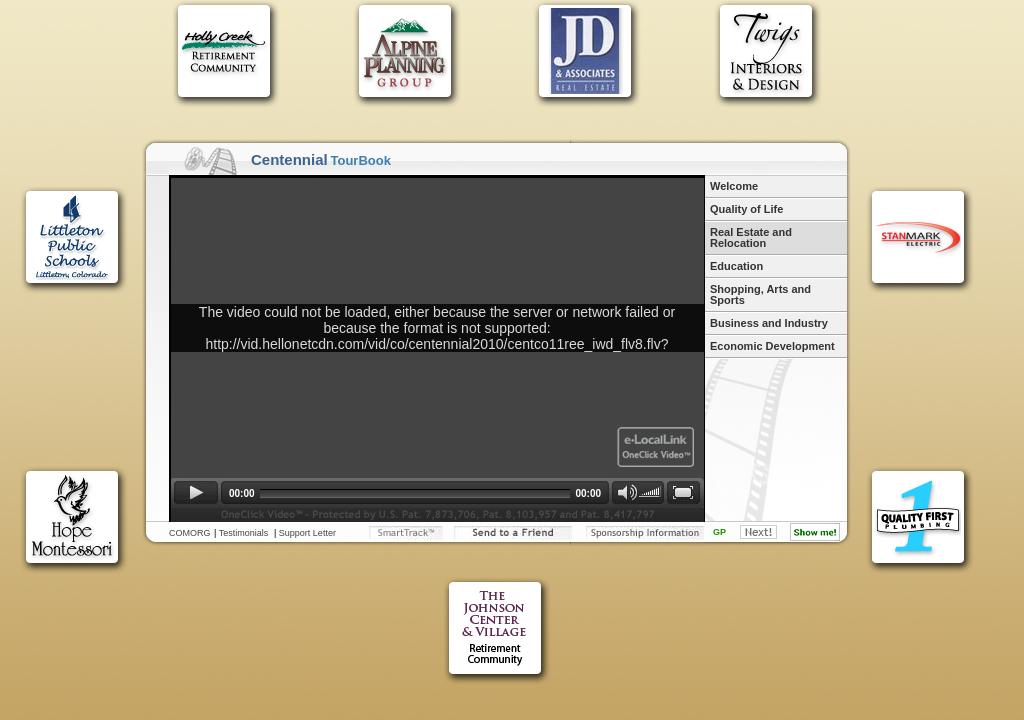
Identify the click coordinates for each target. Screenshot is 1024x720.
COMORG (190, 533)
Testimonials (244, 533)
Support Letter (307, 533)
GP (719, 532)
